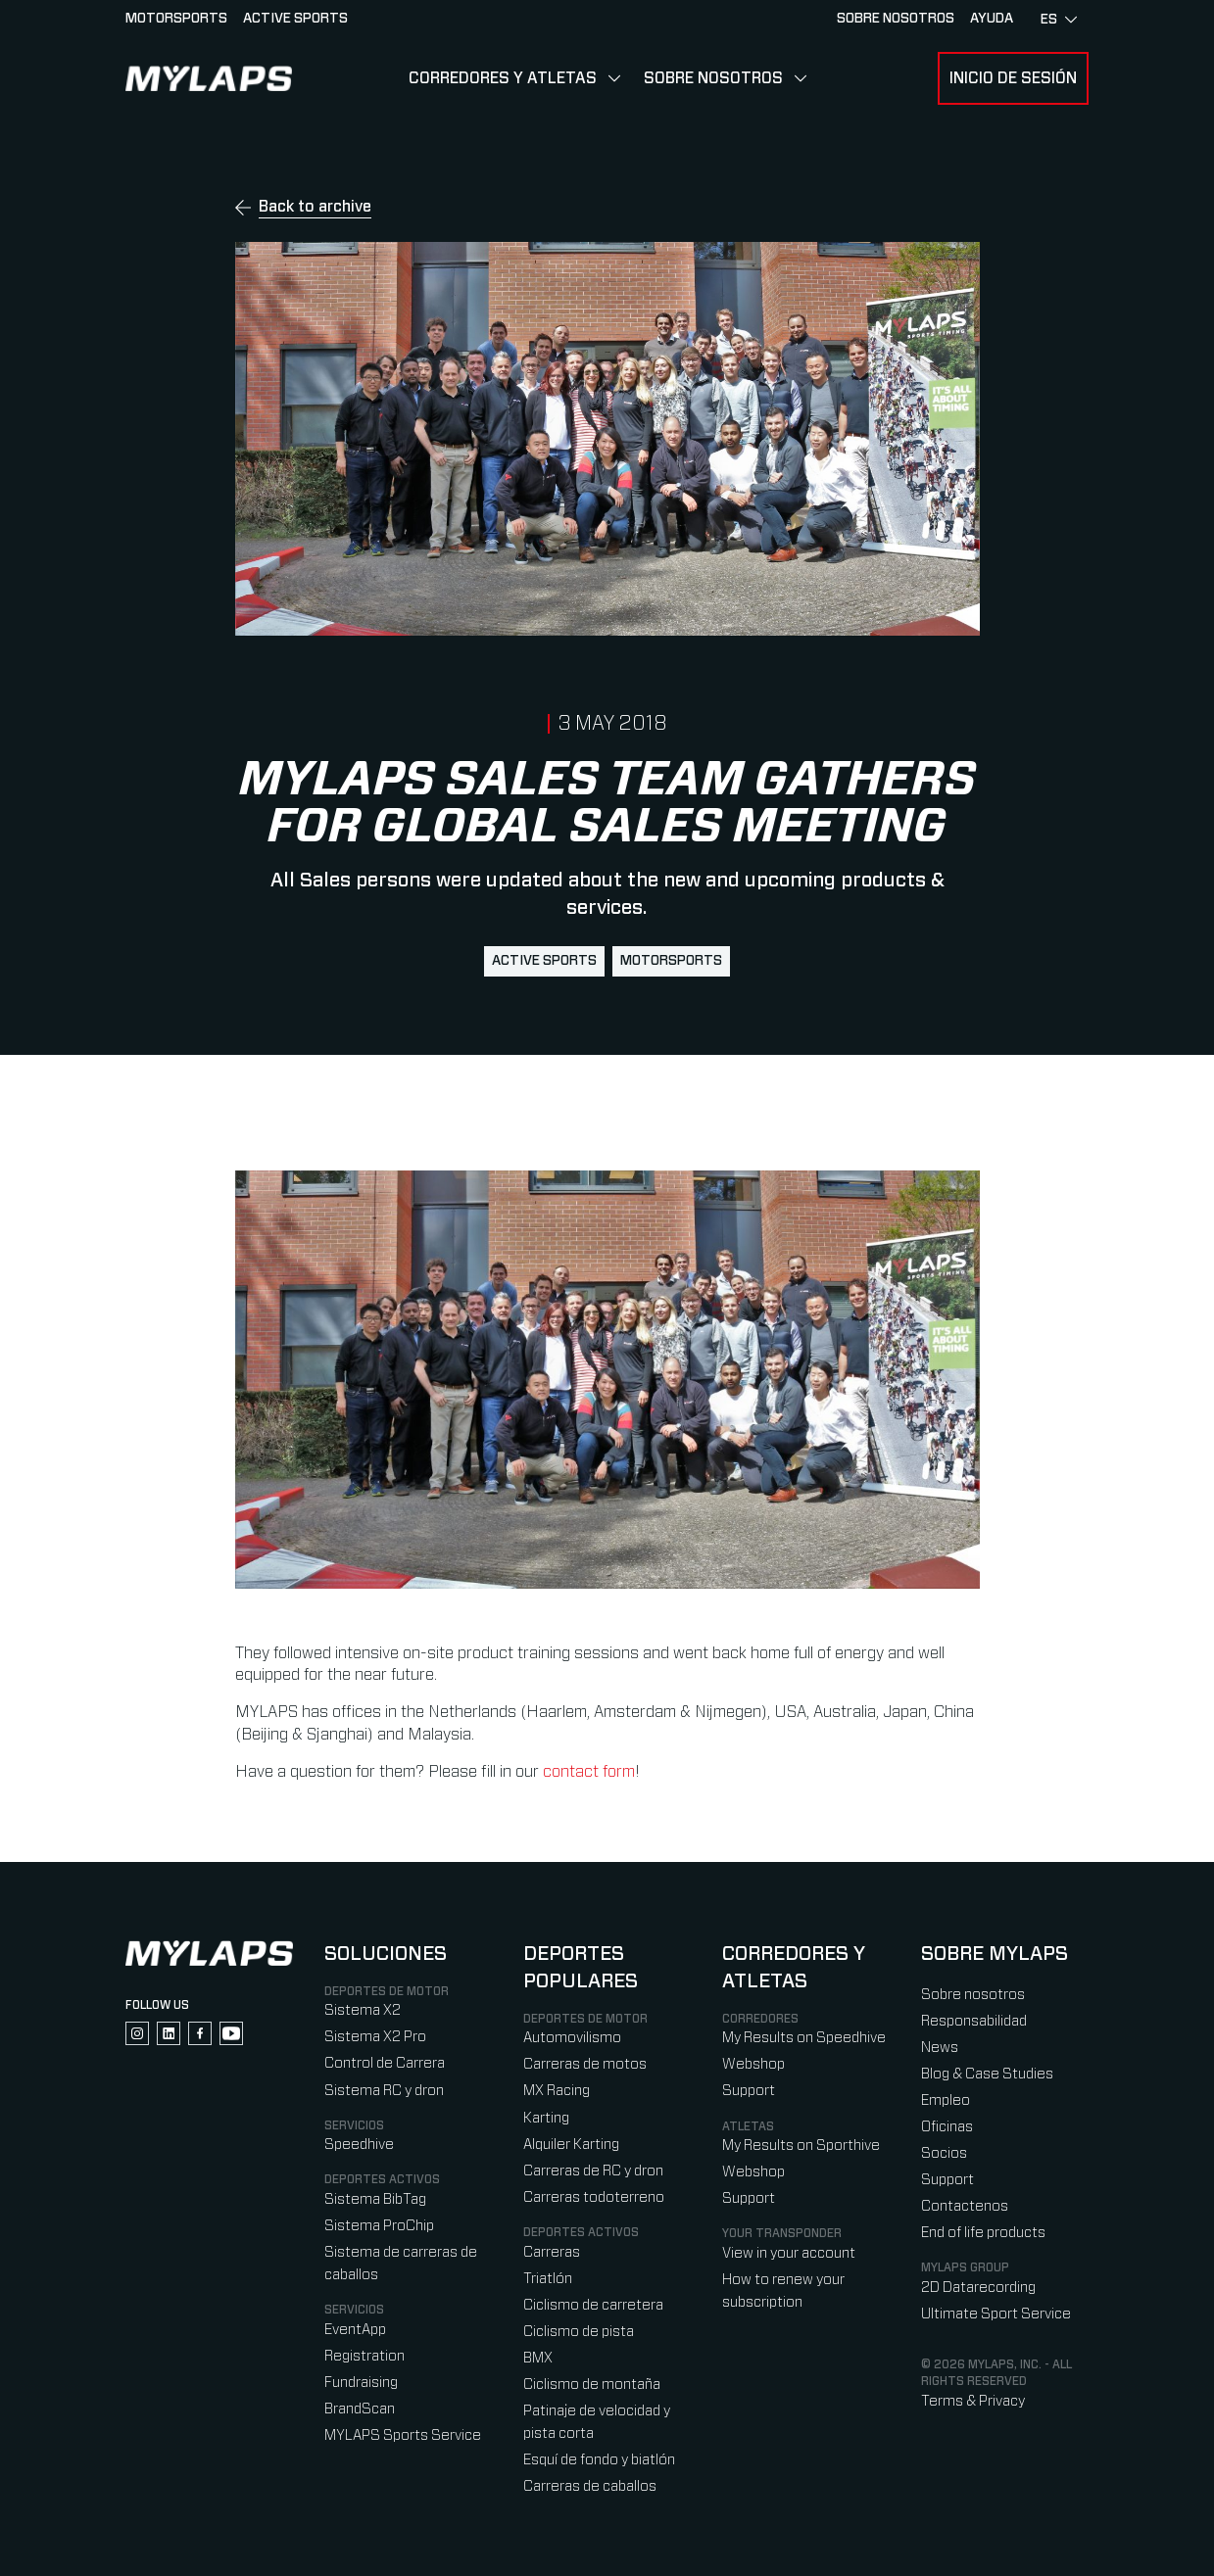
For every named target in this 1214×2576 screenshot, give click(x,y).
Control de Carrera (384, 2063)
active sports (544, 961)
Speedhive (359, 2144)
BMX (538, 2358)
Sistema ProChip (379, 2225)
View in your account (788, 2253)
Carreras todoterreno (593, 2197)
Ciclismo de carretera (593, 2305)
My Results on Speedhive (804, 2037)
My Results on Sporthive (801, 2145)
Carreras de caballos (589, 2486)
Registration (364, 2356)
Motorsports (176, 18)
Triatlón (547, 2278)
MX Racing (556, 2090)
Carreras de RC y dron (593, 2171)
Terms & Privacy (973, 2401)
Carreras (551, 2252)
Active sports (295, 18)
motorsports (671, 961)
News (939, 2047)
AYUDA (991, 18)
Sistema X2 (362, 2010)
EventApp (355, 2329)
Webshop (753, 2064)
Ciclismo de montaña (591, 2384)
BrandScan (359, 2409)
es (1059, 19)
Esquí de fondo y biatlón (599, 2460)
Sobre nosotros (713, 78)
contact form (589, 1772)
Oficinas (947, 2127)
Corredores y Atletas (503, 78)
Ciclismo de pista (578, 2331)
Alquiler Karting (571, 2144)
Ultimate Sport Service (996, 2314)
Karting (546, 2118)
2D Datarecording (978, 2287)
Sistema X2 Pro (375, 2036)
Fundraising (361, 2382)
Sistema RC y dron (384, 2090)
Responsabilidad (974, 2021)
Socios (944, 2153)
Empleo (945, 2100)
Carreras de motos (585, 2064)
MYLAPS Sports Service (402, 2435)
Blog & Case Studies (987, 2074)
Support (748, 2090)
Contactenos (964, 2206)
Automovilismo (572, 2037)
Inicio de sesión (1013, 78)
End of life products (983, 2232)
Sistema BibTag (375, 2199)
